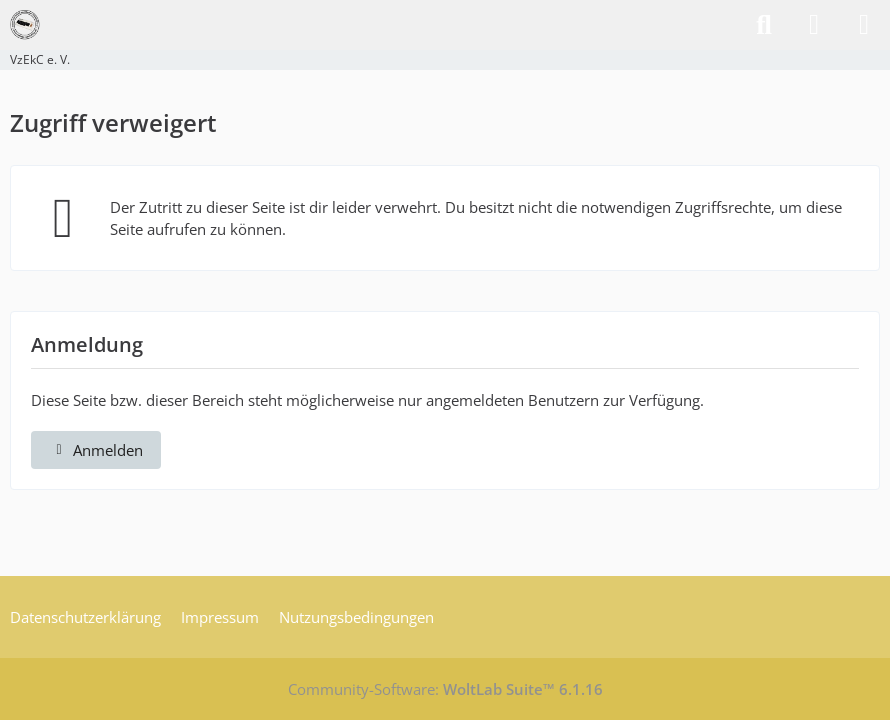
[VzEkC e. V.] (25, 25)
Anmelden (96, 450)
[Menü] (864, 25)
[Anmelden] (814, 25)
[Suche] (764, 25)
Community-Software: (445, 689)
